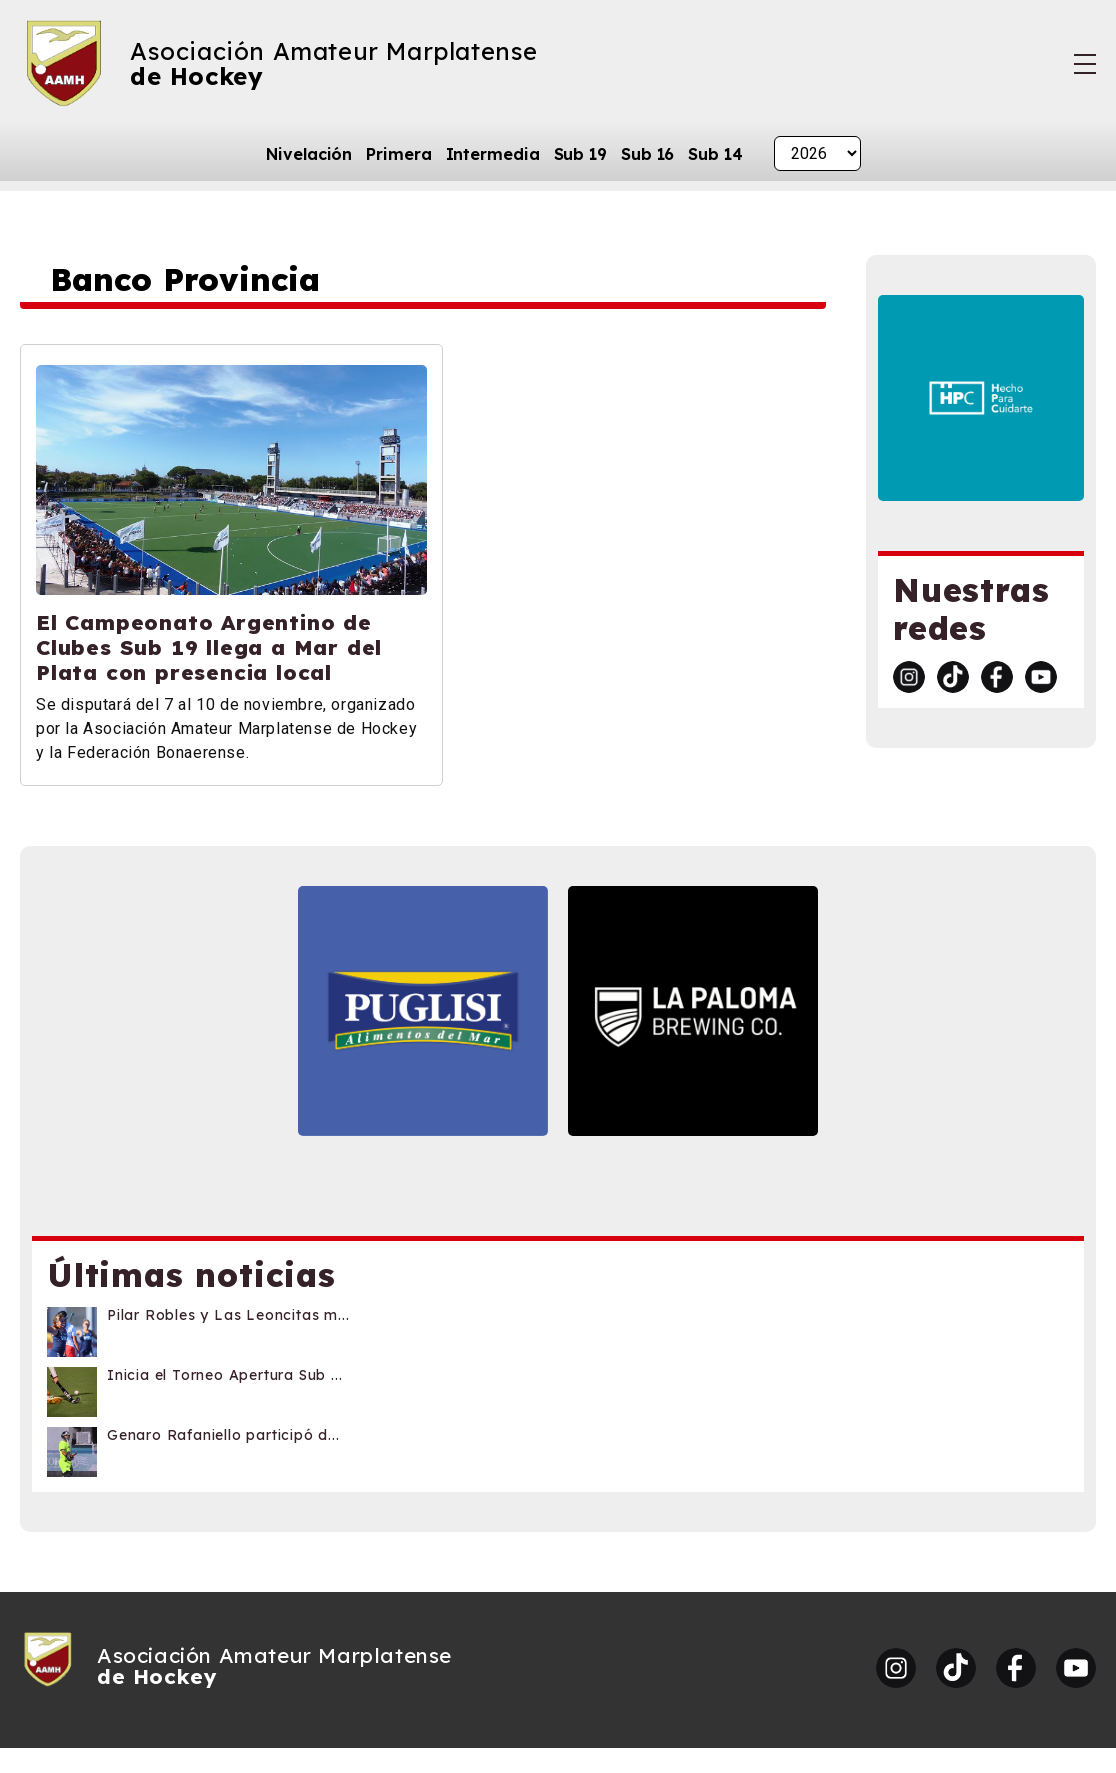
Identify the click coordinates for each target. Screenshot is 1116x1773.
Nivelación (309, 154)
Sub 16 (647, 154)
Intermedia (493, 154)
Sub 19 (580, 154)
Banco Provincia (186, 280)
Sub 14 (715, 154)
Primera (398, 154)
